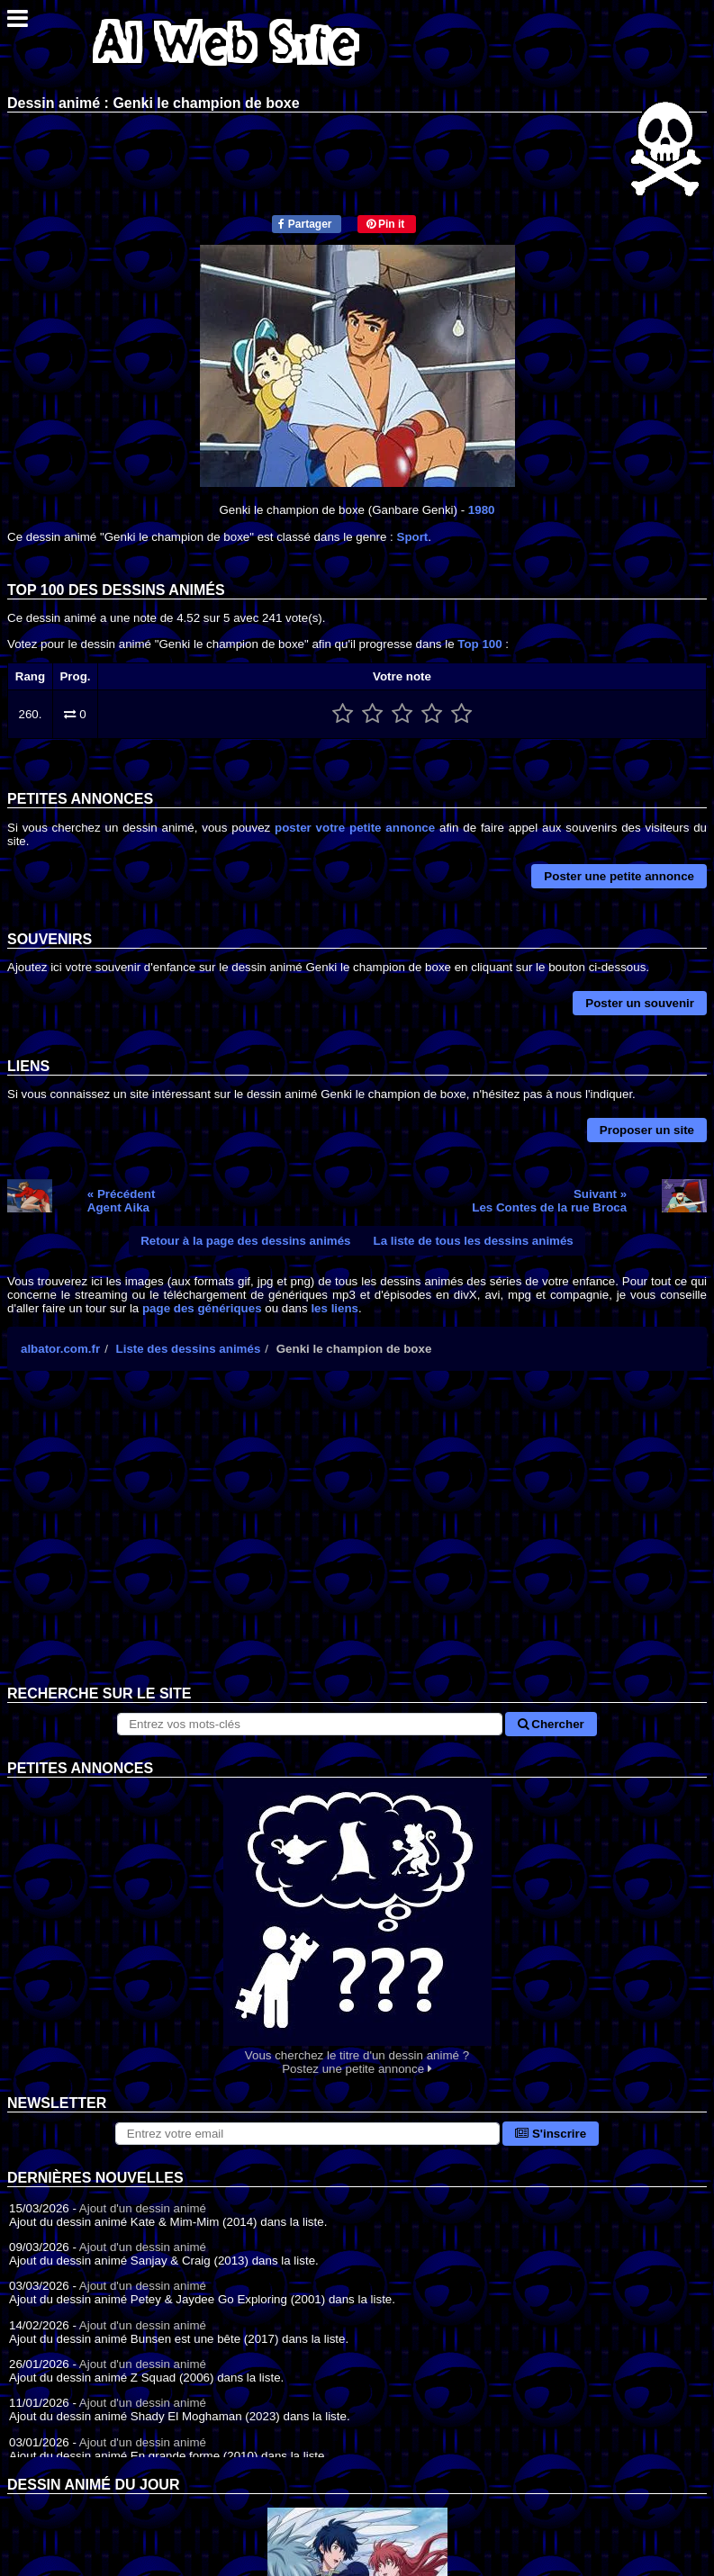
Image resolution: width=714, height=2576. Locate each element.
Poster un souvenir (639, 1003)
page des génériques (202, 1308)
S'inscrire (550, 2133)
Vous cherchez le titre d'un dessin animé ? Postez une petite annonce (357, 1927)
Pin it (385, 224)
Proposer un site (647, 1130)
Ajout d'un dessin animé (142, 2208)
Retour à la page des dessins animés (245, 1240)
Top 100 (479, 644)
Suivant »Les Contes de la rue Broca (549, 1200)
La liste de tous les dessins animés (474, 1240)
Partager (304, 224)
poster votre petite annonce (355, 827)
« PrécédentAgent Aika (121, 1200)
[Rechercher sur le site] (309, 1724)
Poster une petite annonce (619, 876)
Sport (413, 537)
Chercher (551, 1724)
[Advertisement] (357, 1542)
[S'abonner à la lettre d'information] (307, 2133)
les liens (334, 1308)
